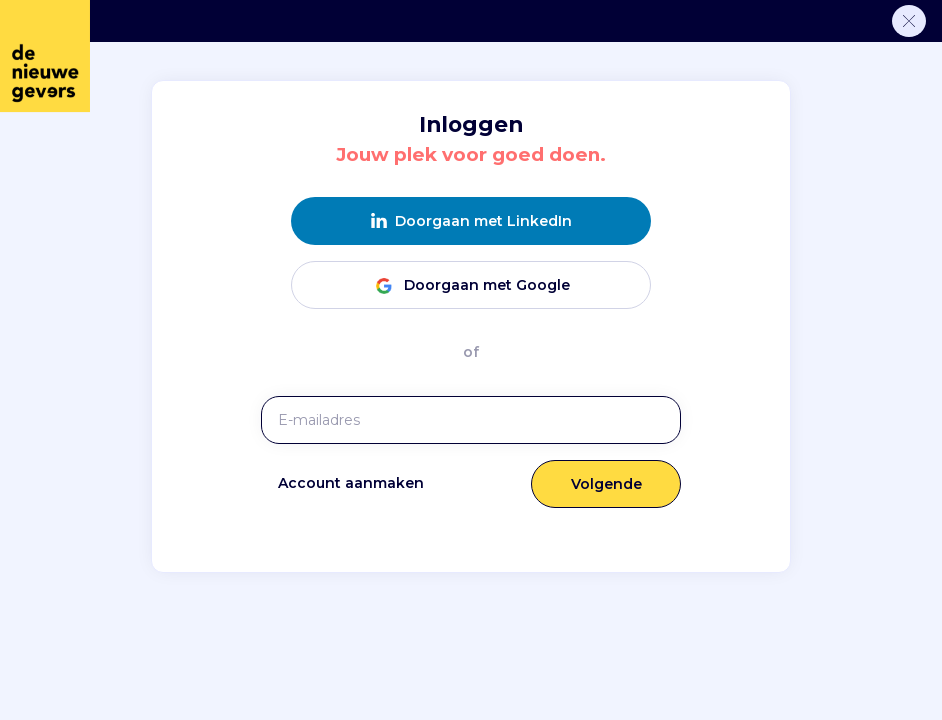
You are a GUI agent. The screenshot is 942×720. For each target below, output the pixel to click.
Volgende (606, 484)
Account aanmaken (351, 483)
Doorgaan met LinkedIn (471, 221)
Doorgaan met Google (471, 285)
